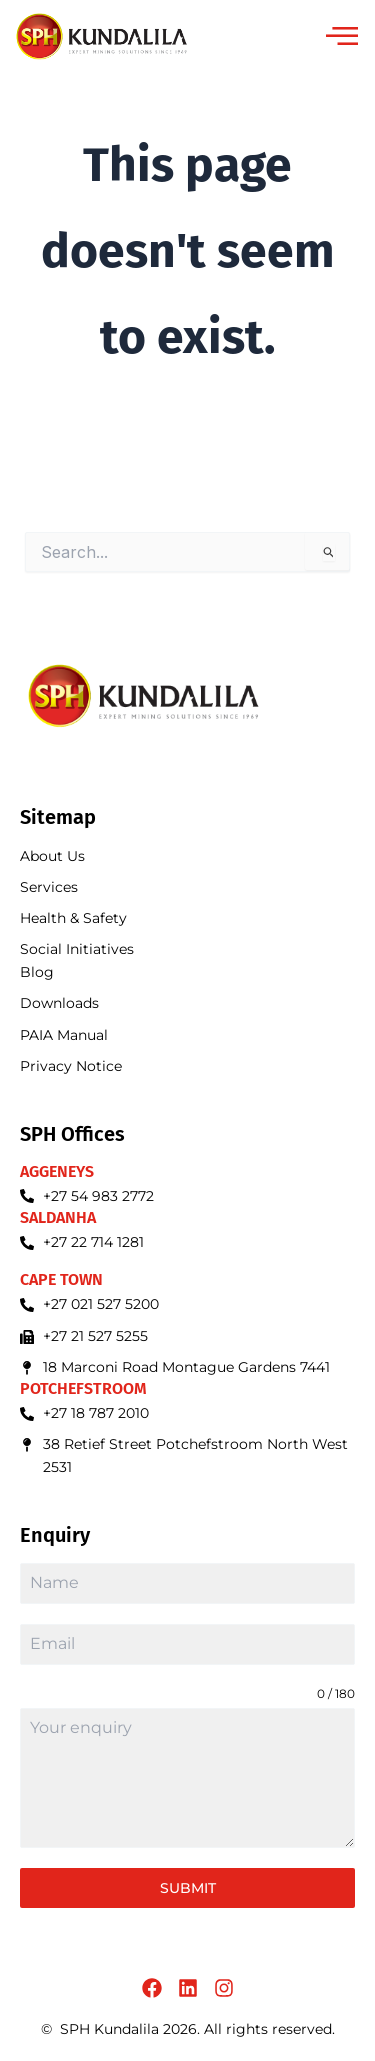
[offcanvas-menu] (342, 37)
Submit (188, 1888)
